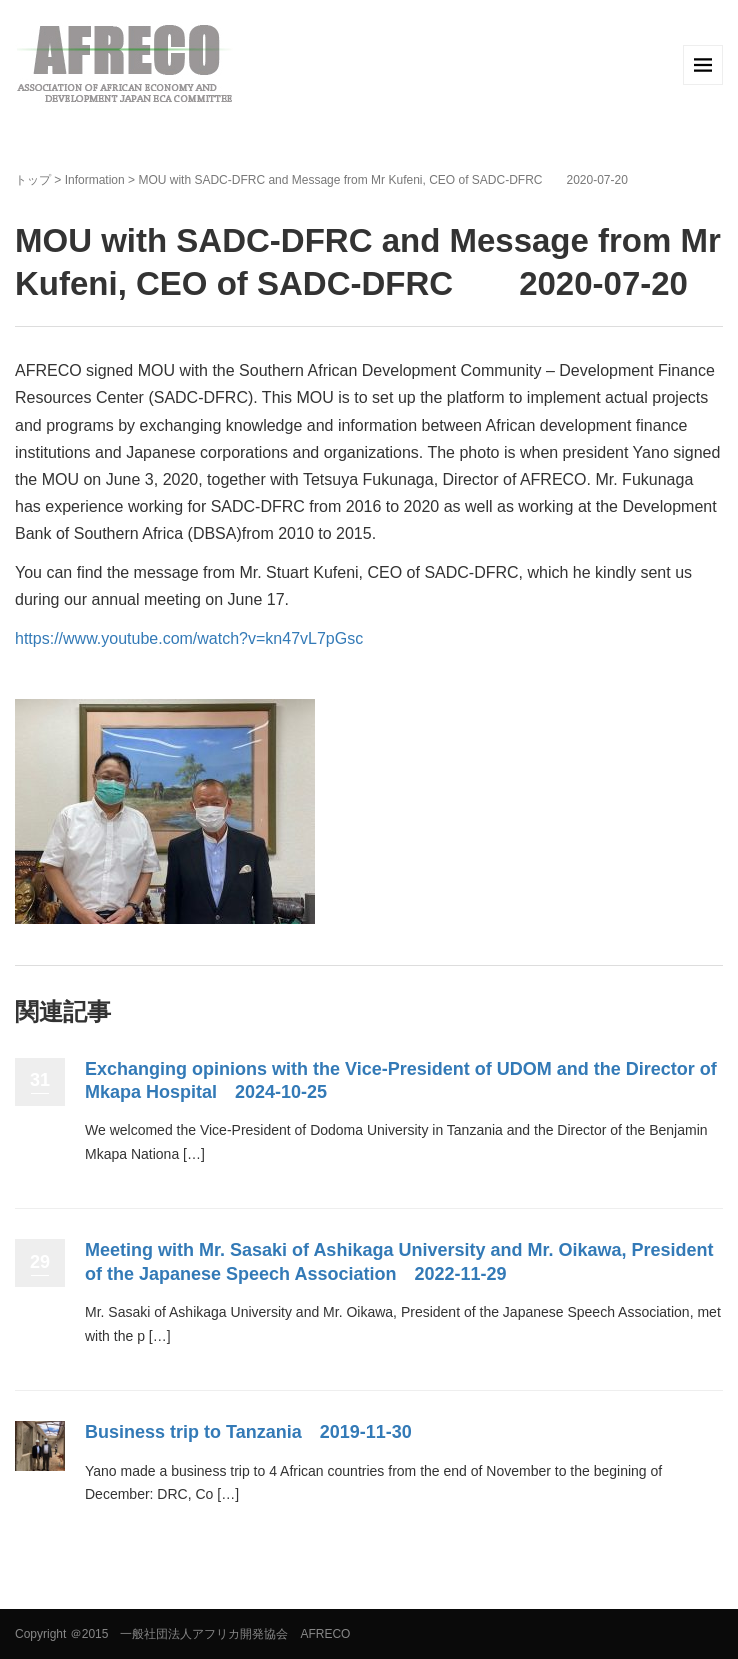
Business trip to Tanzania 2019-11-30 (248, 1432)
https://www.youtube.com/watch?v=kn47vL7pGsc (189, 638)
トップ (33, 180)
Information (95, 180)
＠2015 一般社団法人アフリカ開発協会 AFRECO (210, 1634)
